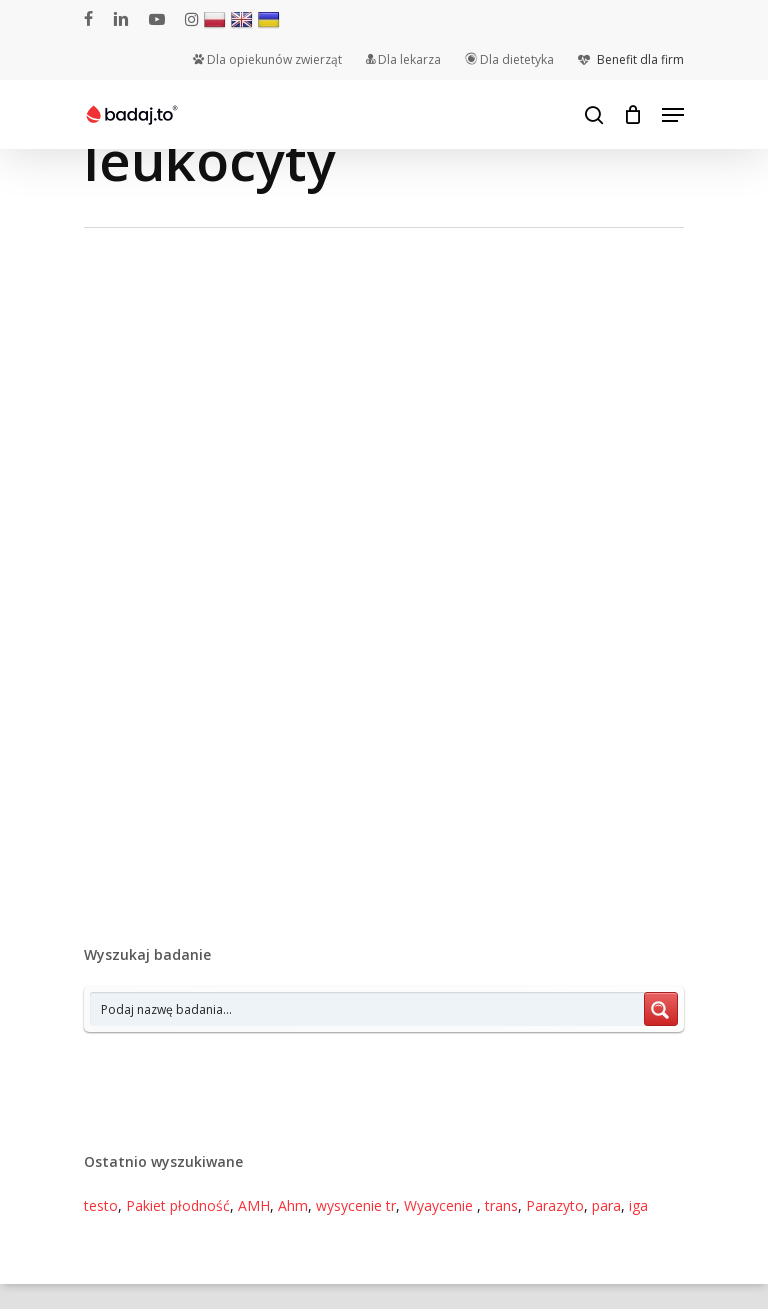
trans (501, 1205)
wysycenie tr (356, 1205)
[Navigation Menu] (673, 115)
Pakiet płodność (178, 1205)
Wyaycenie (440, 1205)
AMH (254, 1205)
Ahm (293, 1205)
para (606, 1205)
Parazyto (555, 1205)
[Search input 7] (368, 1009)
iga (638, 1205)
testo (101, 1205)
